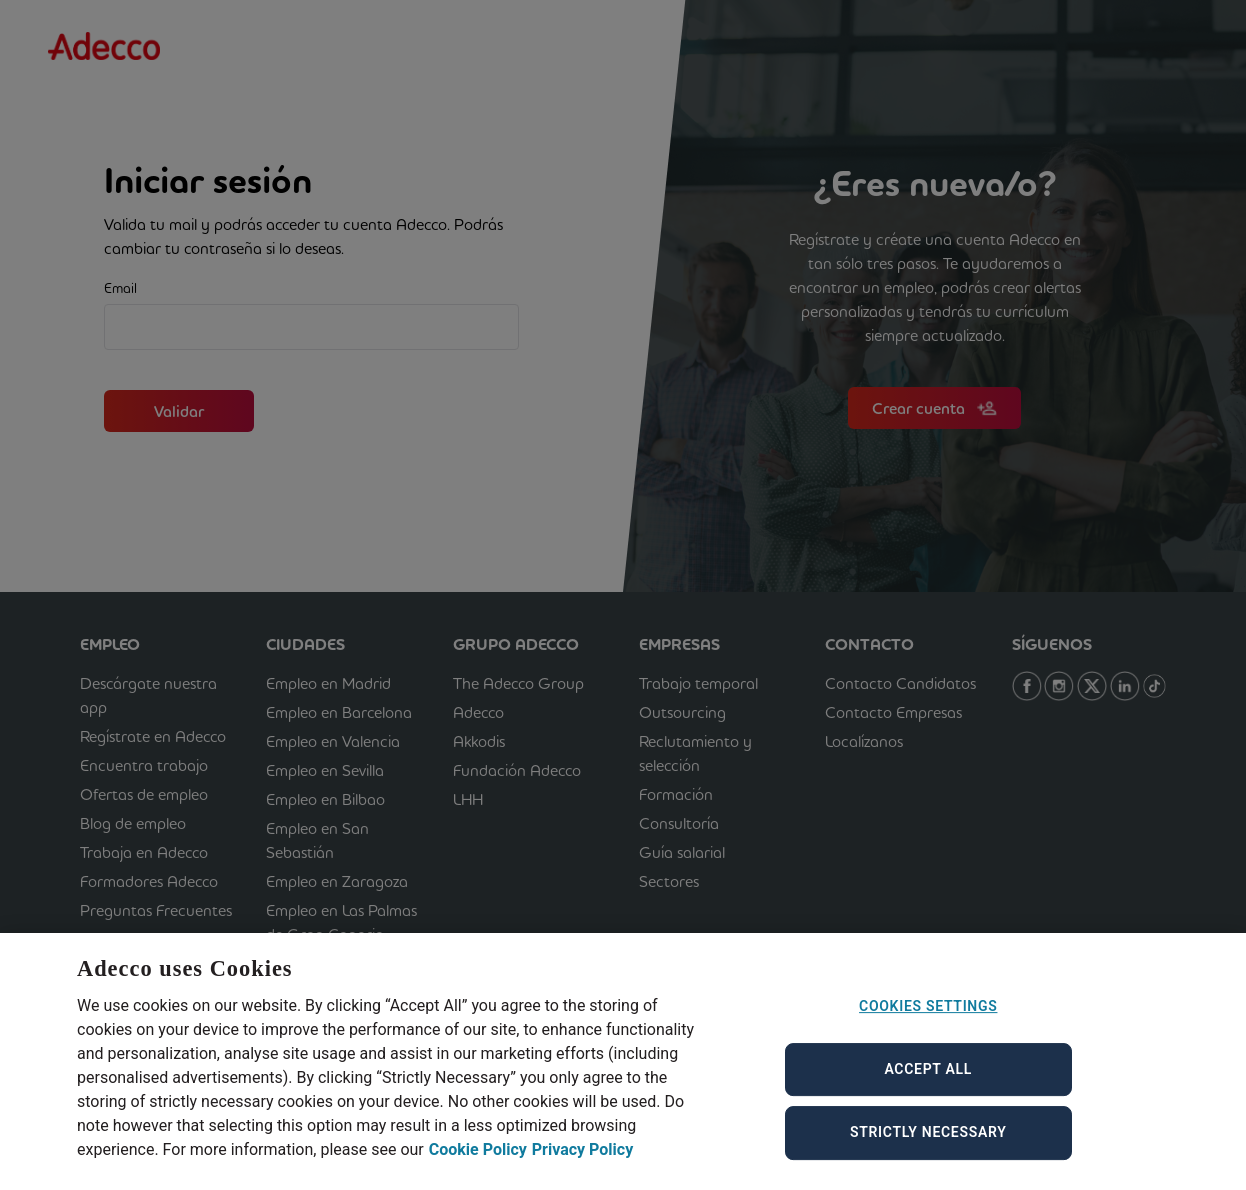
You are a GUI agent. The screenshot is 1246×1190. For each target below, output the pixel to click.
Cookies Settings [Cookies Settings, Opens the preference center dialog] (928, 1019)
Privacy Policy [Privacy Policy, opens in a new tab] (582, 1163)
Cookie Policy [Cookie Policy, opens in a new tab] (478, 1163)
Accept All (928, 1082)
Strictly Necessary (928, 1146)
